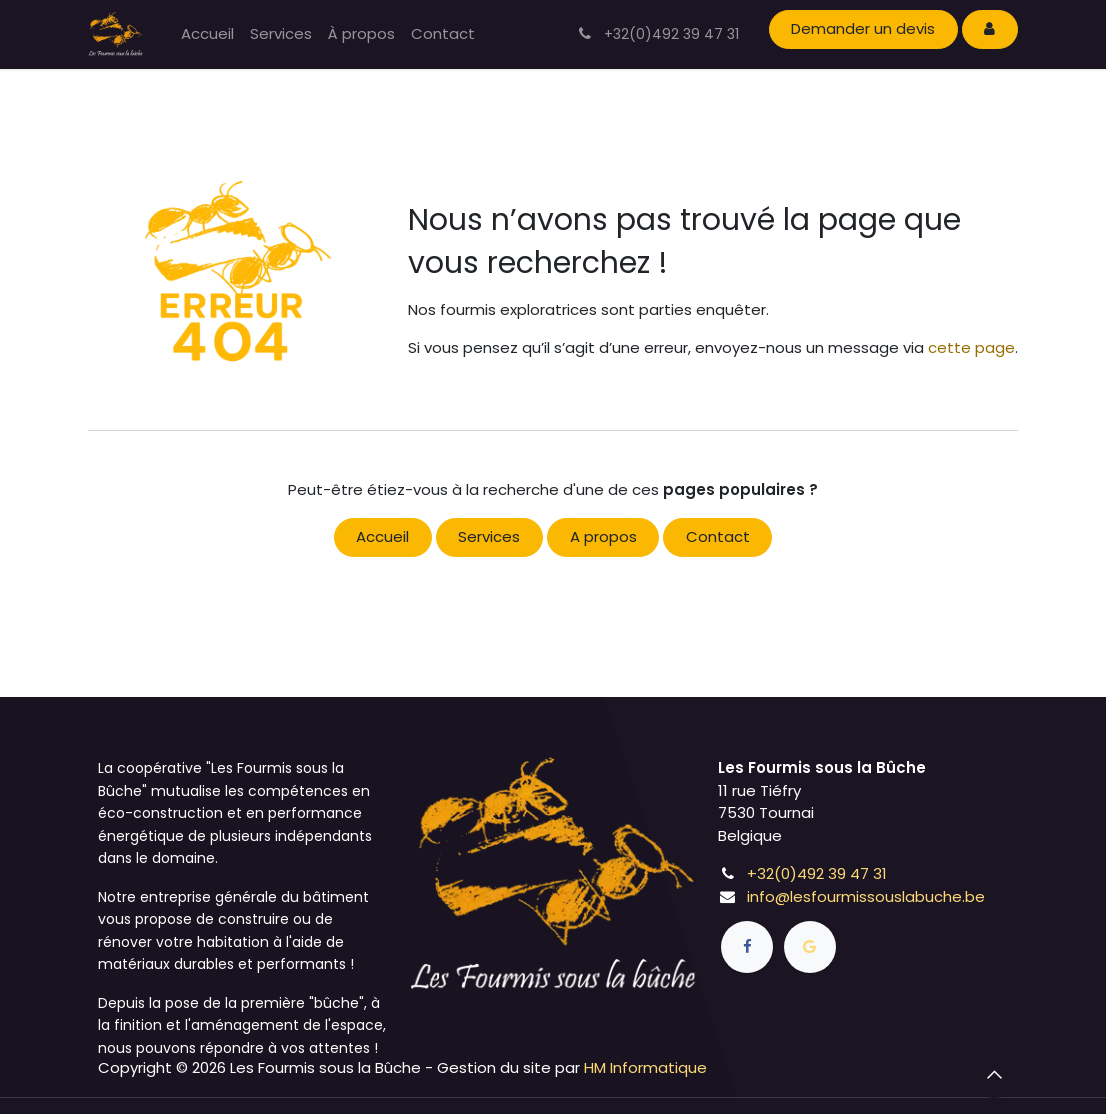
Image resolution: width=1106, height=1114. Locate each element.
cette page (971, 347)
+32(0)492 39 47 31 (817, 873)
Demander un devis (863, 28)
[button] (994, 1074)
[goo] (810, 947)
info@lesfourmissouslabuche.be (866, 896)
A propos (603, 536)
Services (489, 536)
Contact (718, 536)
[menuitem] (207, 34)
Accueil (382, 536)
